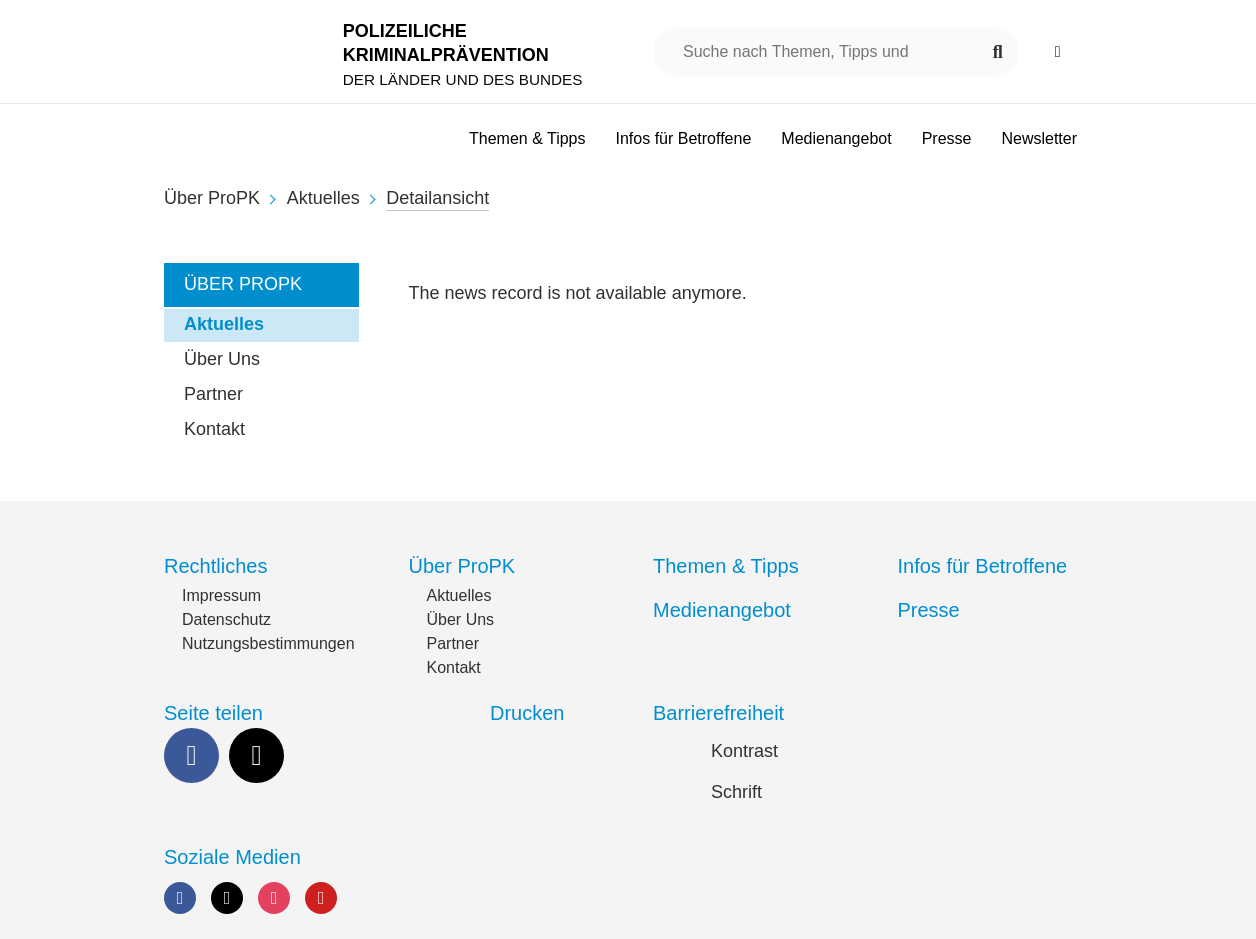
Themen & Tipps (726, 566)
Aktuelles (323, 198)
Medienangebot (722, 610)
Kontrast (744, 751)
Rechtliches (215, 566)
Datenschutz (226, 619)
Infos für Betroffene (983, 566)
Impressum (221, 595)
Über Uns (222, 359)
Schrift (736, 792)
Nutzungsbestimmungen (268, 643)
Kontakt (214, 429)
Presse (929, 610)
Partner (213, 394)
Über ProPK (212, 198)
